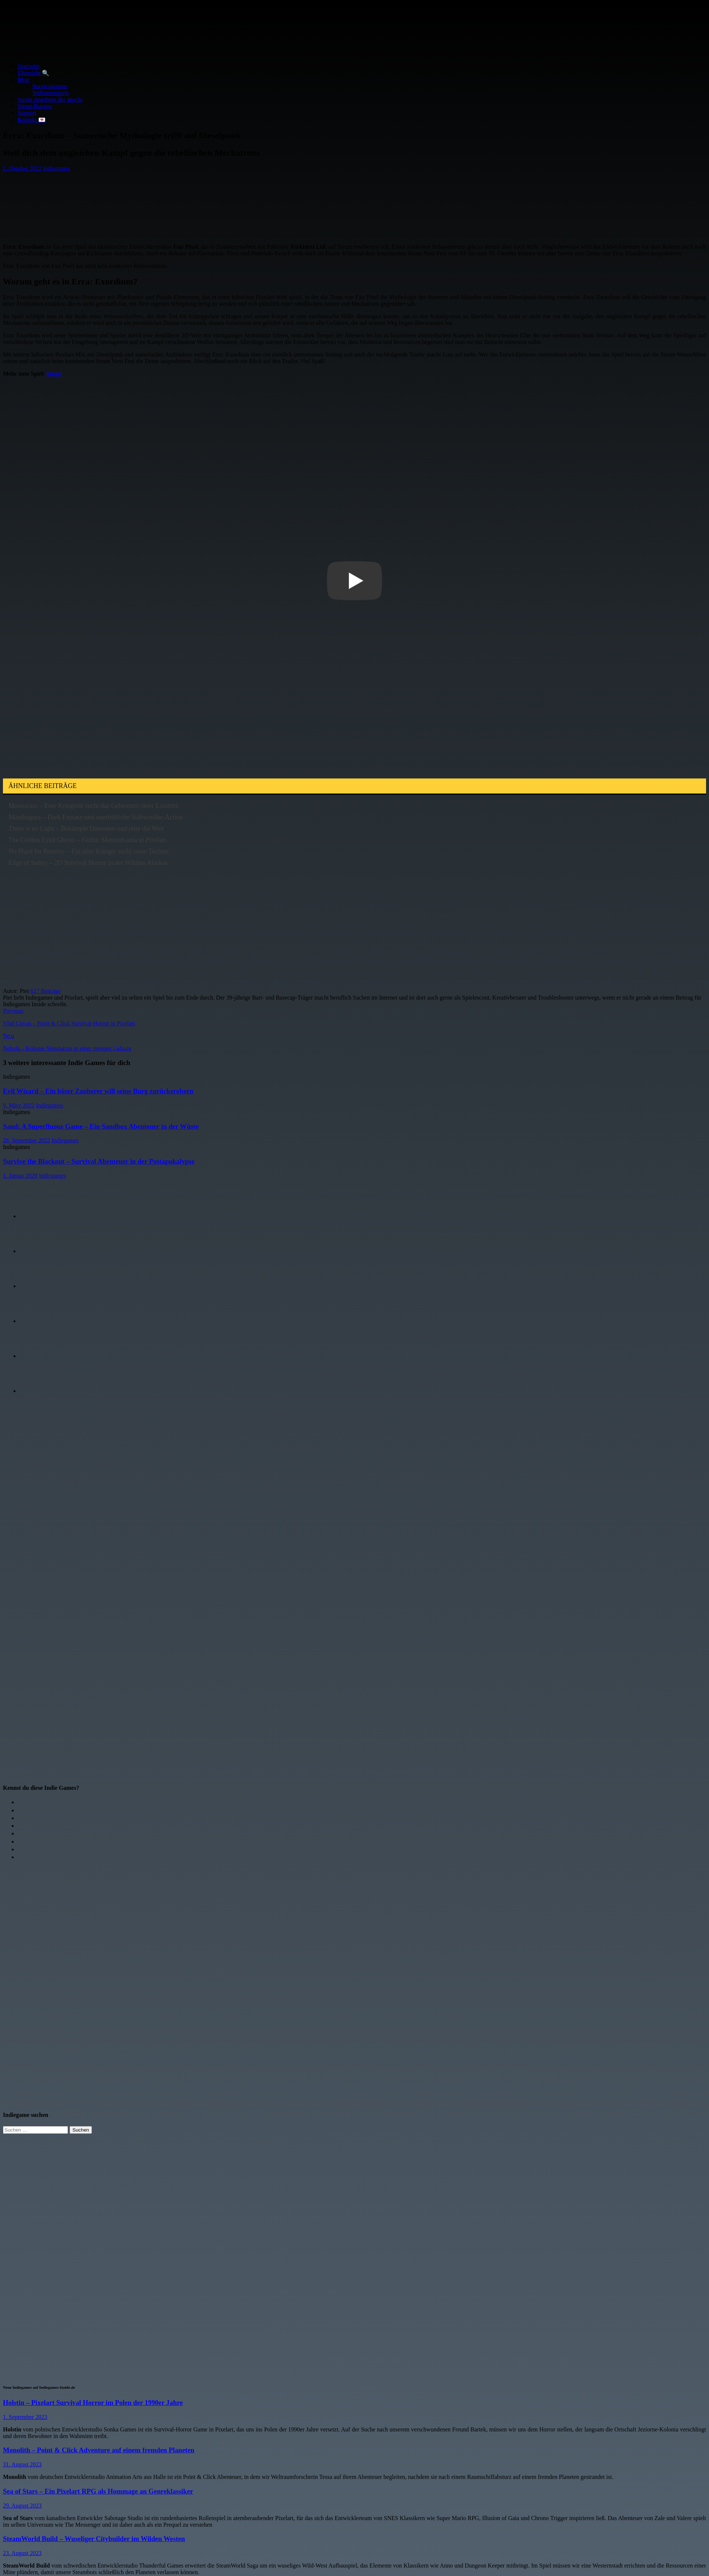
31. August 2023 (22, 2464)
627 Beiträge (46, 991)
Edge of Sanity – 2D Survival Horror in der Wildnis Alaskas (88, 862)
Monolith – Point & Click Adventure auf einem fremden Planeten (98, 2450)
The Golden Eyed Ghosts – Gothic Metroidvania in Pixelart (87, 840)
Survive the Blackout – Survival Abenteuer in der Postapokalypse (99, 1161)
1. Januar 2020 (20, 1175)
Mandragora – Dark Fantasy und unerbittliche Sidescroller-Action (95, 817)
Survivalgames (49, 86)
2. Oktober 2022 (22, 168)
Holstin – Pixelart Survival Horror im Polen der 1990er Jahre (93, 2402)
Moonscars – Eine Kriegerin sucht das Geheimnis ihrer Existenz (93, 805)
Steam (54, 373)
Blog (23, 80)
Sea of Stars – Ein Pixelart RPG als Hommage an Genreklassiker (98, 2491)
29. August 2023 (22, 2505)
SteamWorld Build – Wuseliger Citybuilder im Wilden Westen (94, 2539)
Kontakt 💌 (32, 120)
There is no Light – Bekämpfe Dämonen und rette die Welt (86, 828)
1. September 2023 (25, 2417)
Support (27, 113)
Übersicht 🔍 (33, 73)
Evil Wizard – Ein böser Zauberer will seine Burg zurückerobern (98, 1091)
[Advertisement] (127, 204)
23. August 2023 (22, 2553)
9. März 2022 (19, 1105)
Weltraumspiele (50, 93)
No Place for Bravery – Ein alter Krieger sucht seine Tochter (88, 851)
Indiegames (56, 168)
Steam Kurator (35, 106)
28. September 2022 (26, 1140)
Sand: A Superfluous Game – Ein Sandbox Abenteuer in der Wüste (101, 1126)
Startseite (29, 66)
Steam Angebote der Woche (50, 99)
